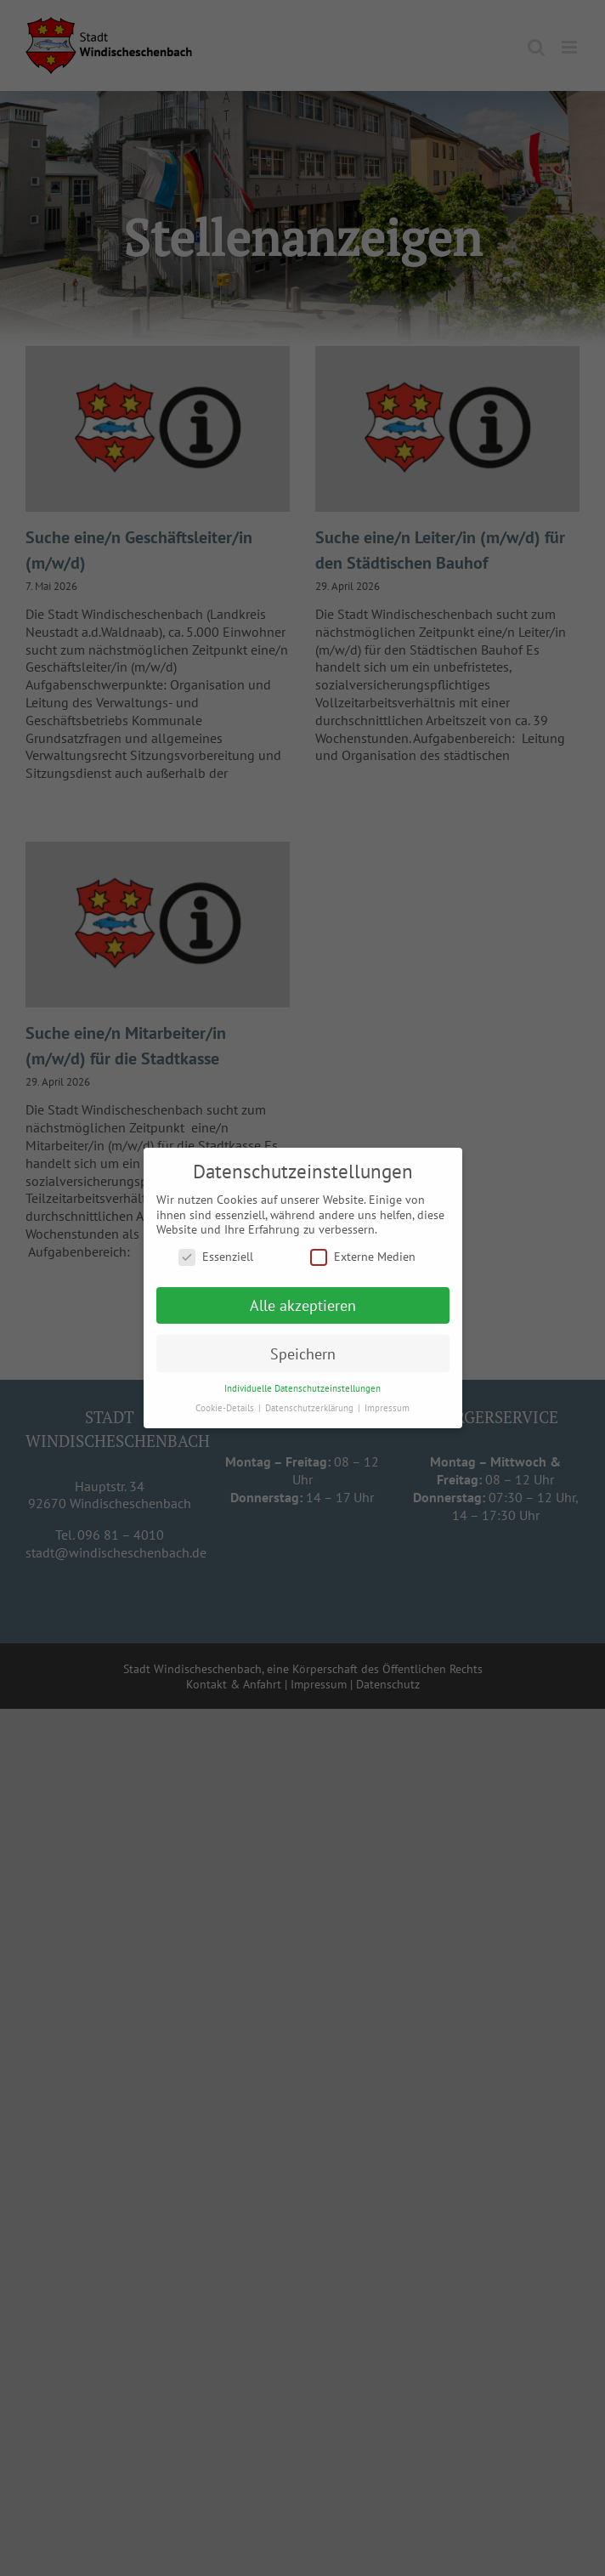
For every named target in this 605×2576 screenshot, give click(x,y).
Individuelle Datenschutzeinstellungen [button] (302, 1388)
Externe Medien (363, 1256)
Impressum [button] (387, 1407)
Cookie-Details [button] (226, 1407)
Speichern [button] (303, 1353)
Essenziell (215, 1256)
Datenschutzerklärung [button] (310, 1407)
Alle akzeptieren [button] (303, 1304)
